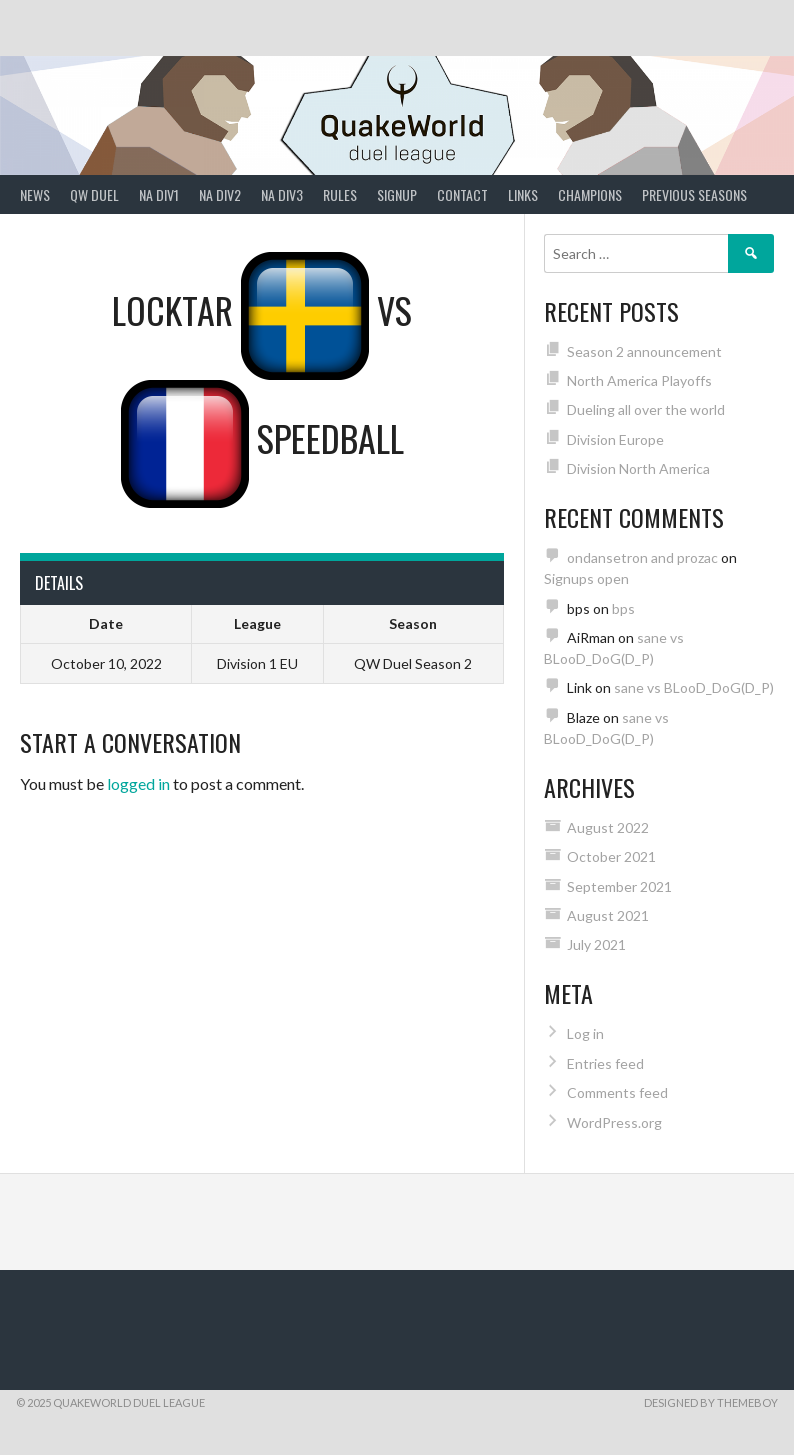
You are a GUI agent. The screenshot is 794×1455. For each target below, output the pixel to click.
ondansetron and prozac (642, 557)
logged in (138, 783)
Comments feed (617, 1092)
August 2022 (608, 827)
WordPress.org (614, 1122)
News (35, 194)
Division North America (638, 468)
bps (623, 608)
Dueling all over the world (646, 409)
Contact (462, 194)
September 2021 (619, 886)
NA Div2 (220, 194)
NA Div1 (159, 194)
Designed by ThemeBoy (711, 1402)
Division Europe (615, 439)
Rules (340, 194)
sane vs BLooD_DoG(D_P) (694, 687)
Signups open (586, 578)
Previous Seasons (694, 194)
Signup (397, 194)
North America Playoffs (639, 380)
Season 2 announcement (644, 351)
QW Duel (94, 194)
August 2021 (608, 915)
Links (523, 194)
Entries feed (605, 1063)
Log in (585, 1033)
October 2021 (611, 856)
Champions (590, 194)
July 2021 (596, 944)
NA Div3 (282, 194)
